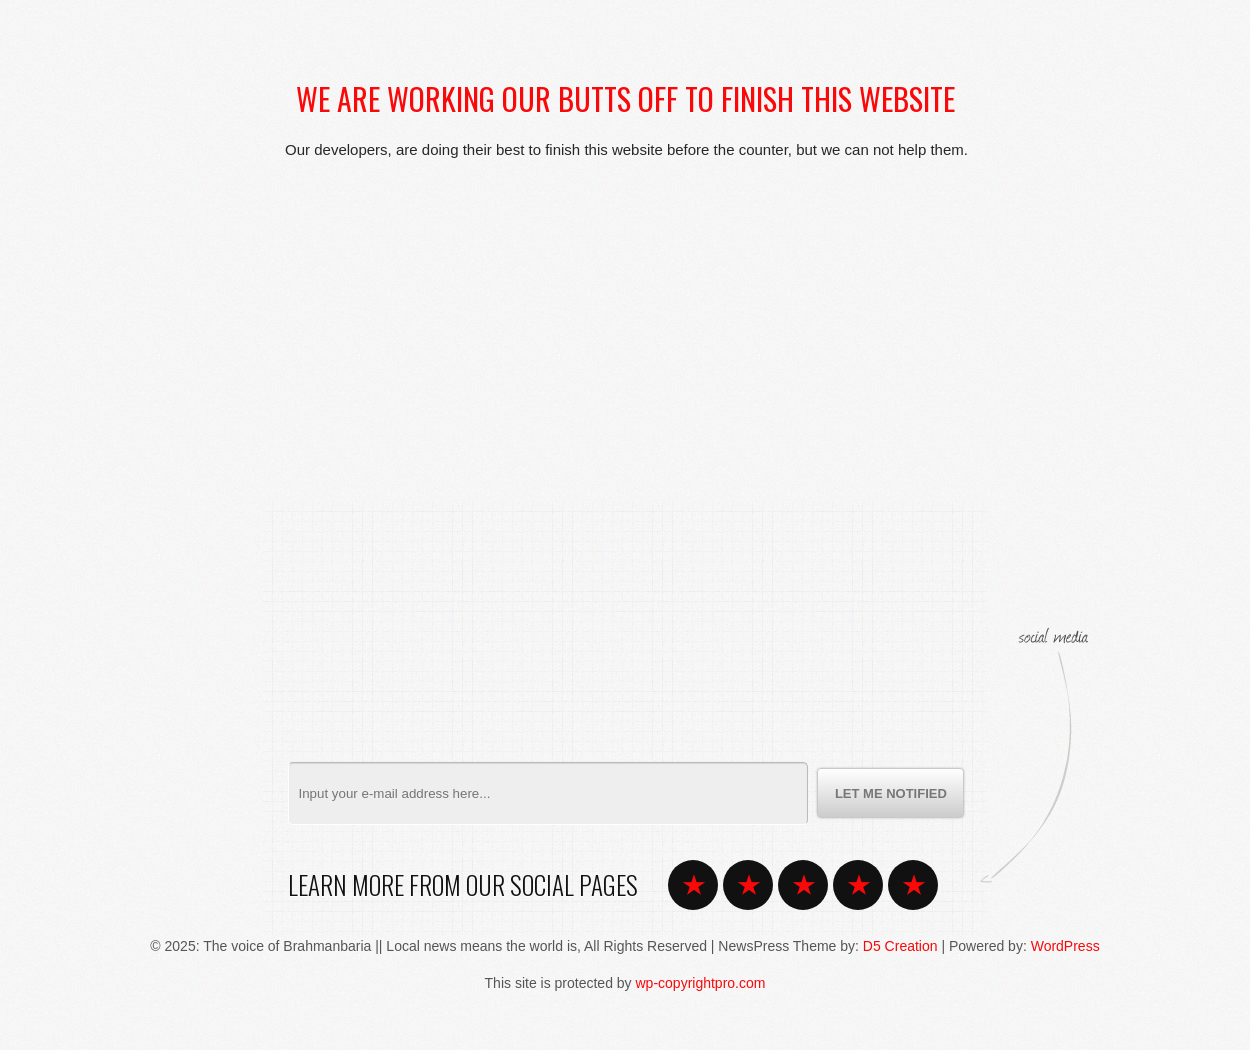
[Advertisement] (625, 312)
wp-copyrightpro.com (701, 983)
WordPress (1065, 946)
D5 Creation (900, 946)
